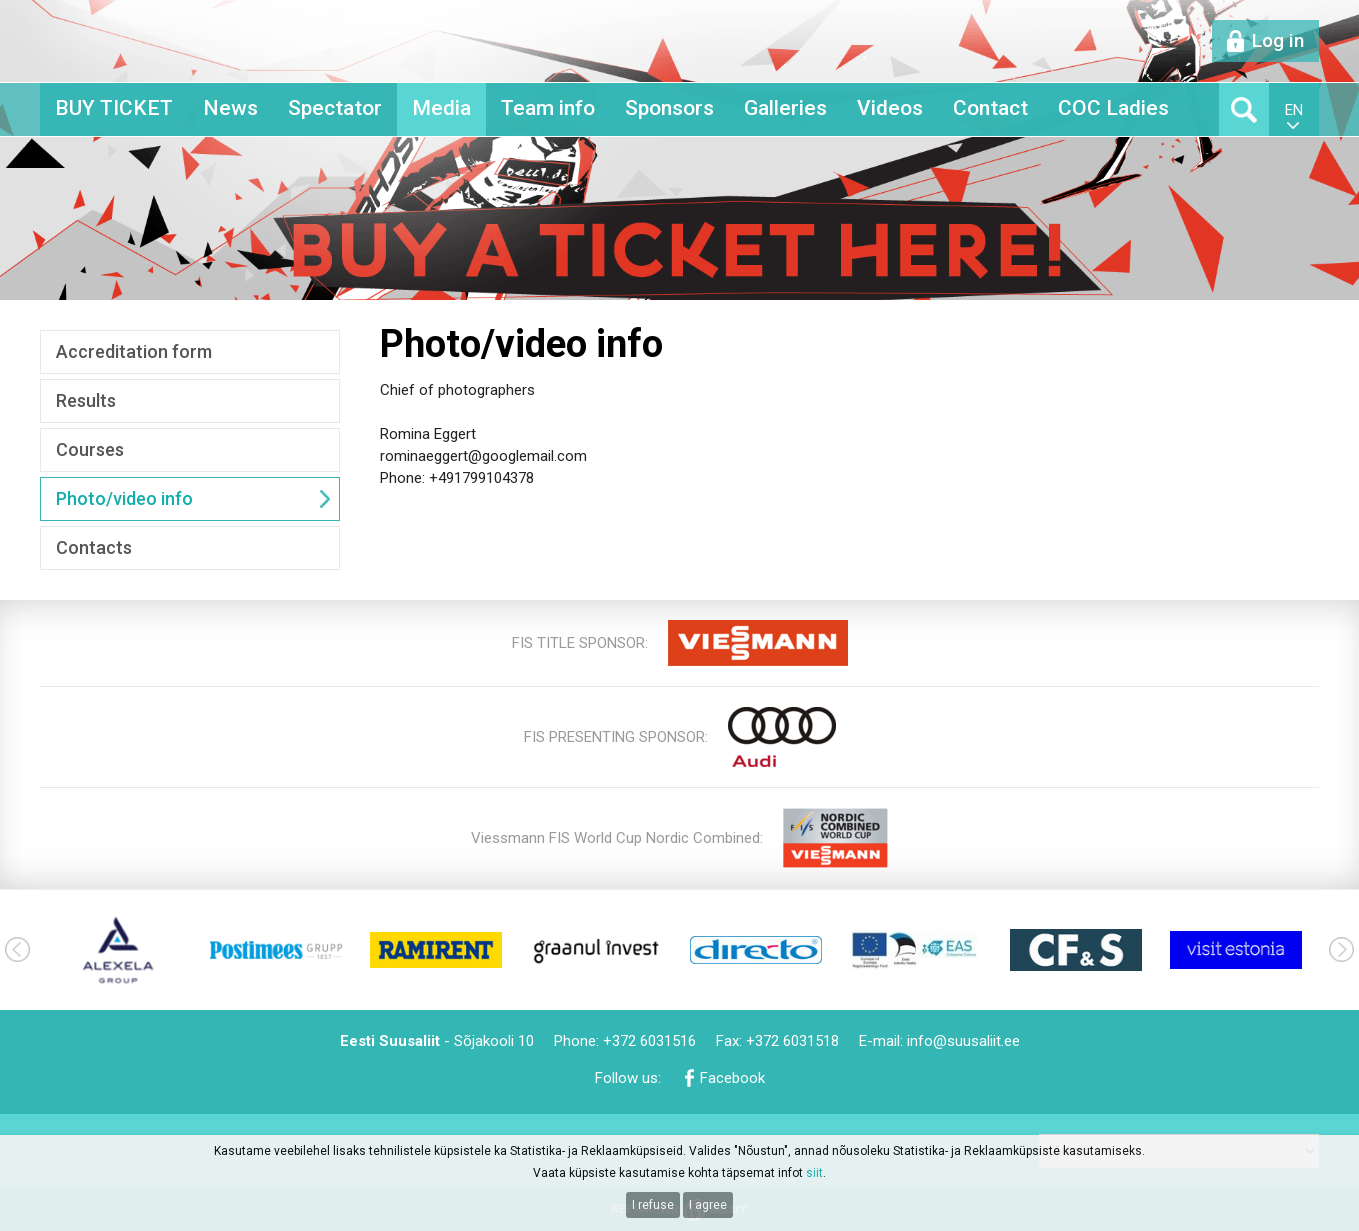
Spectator (335, 108)
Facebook (732, 1078)
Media (441, 108)
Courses (90, 449)
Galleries (785, 108)
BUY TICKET (114, 108)
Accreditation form (134, 351)
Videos (890, 108)
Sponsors (669, 108)
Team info (548, 108)
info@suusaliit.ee (963, 1041)
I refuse (653, 1205)
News (230, 108)
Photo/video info (124, 498)
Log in (1278, 40)
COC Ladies (1113, 108)
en (1294, 110)
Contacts (94, 547)
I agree (708, 1205)
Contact (990, 108)
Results (86, 400)
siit (814, 1173)
